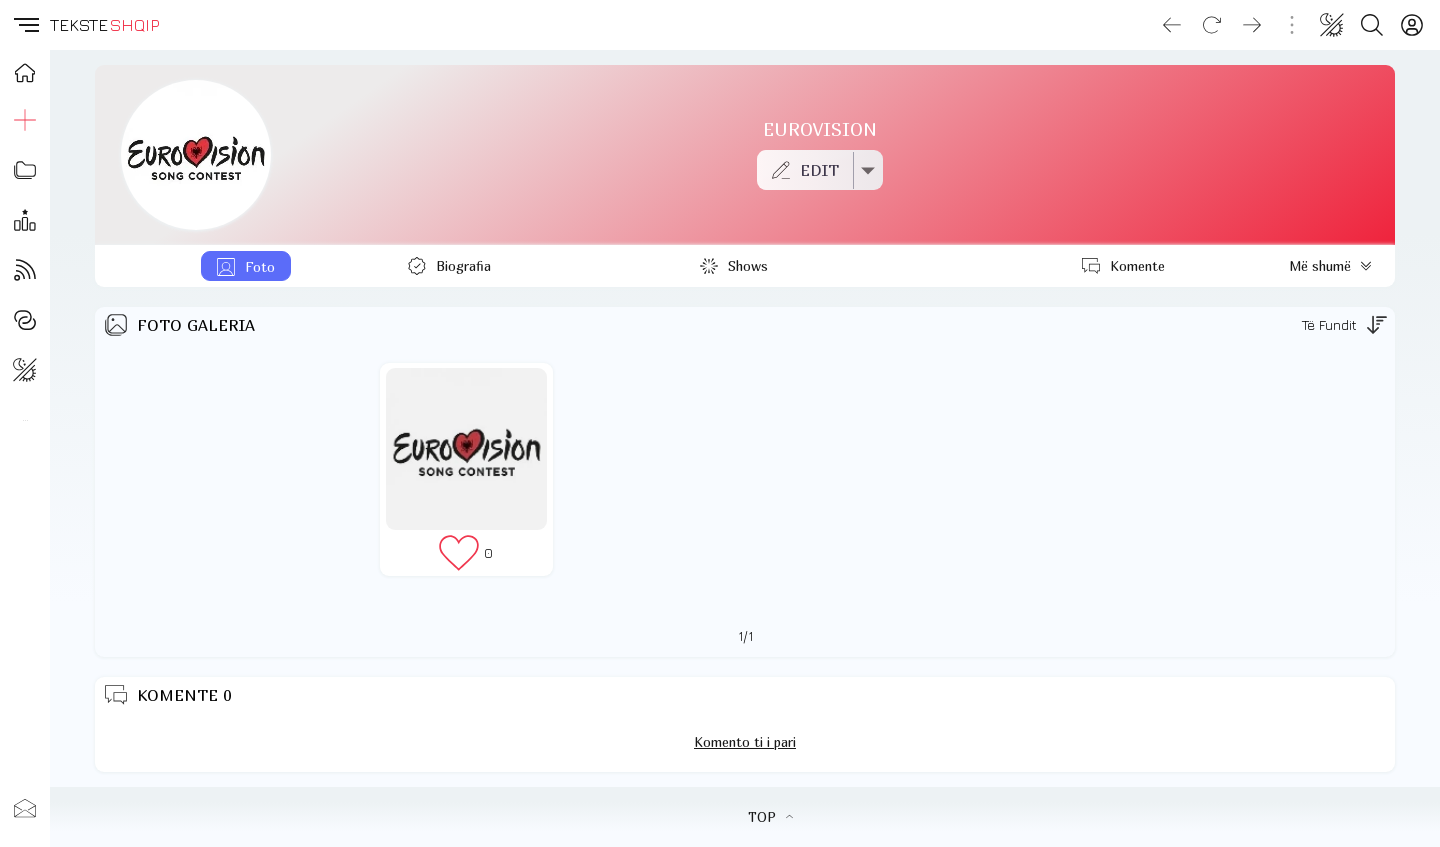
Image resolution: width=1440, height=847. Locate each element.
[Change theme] (1332, 25)
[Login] (1412, 25)
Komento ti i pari (745, 742)
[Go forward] (1252, 25)
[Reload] (1212, 25)
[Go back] (1172, 25)
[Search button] (1372, 25)
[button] (25, 25)
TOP (770, 817)
